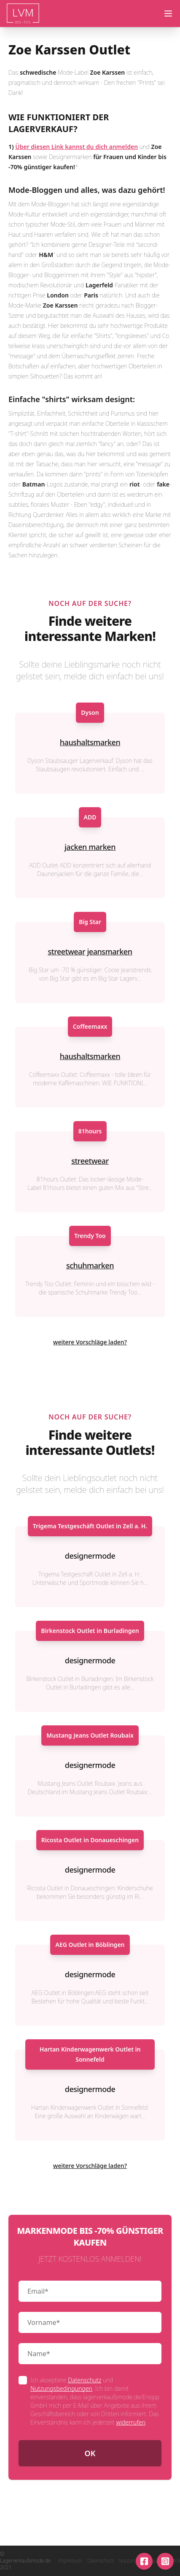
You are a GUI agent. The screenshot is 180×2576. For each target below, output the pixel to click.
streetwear (66, 951)
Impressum (70, 2560)
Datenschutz (84, 2380)
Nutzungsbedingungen (61, 2388)
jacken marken (90, 847)
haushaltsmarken (90, 742)
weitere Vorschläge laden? (90, 1342)
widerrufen (130, 2422)
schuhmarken (90, 1265)
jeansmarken (109, 951)
